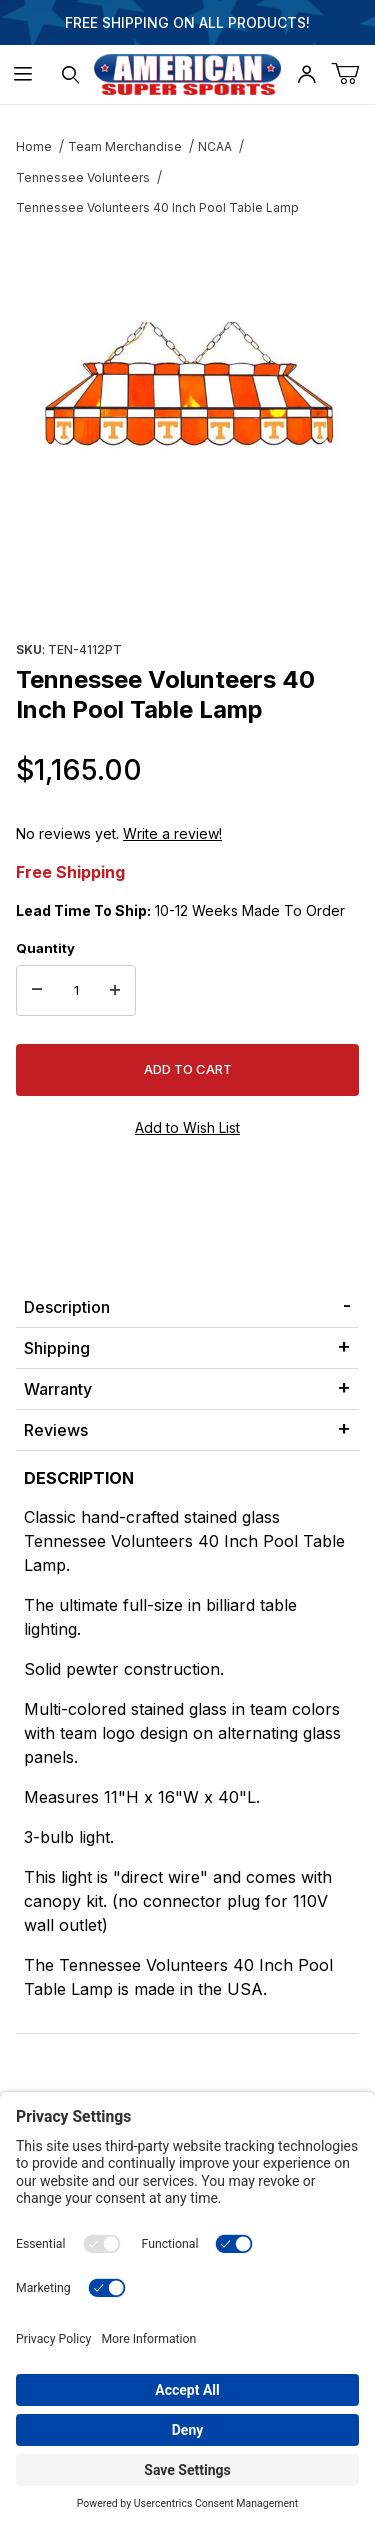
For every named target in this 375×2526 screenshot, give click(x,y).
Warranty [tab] (58, 1389)
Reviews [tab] (56, 1430)
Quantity (45, 948)
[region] (187, 587)
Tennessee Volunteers (83, 177)
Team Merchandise (125, 146)
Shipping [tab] (57, 1348)
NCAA (215, 146)
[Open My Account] (306, 74)
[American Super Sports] (188, 72)
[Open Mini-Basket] (353, 74)
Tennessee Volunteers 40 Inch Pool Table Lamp (157, 207)
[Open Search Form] (70, 74)
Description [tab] (67, 1307)
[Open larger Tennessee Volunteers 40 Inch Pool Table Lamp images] (187, 385)
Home (34, 146)
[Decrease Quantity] (37, 991)
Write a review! (172, 833)
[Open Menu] (23, 74)
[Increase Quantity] (115, 991)
